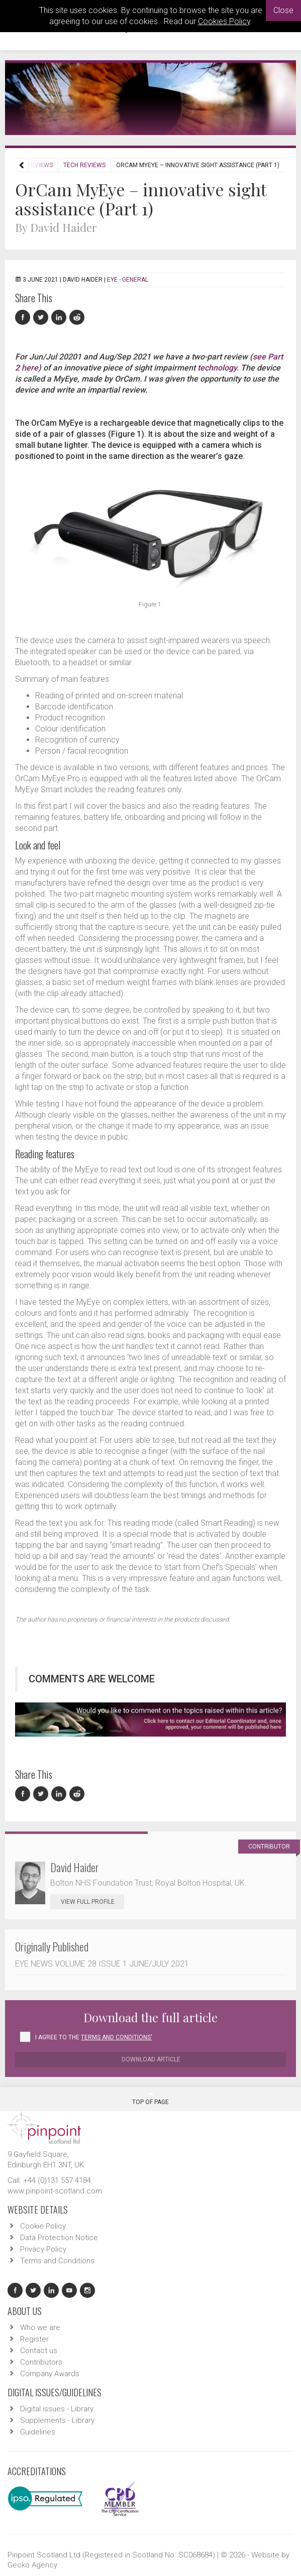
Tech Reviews (84, 165)
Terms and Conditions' (116, 2037)
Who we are (40, 2327)
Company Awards (49, 2373)
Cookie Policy (43, 2226)
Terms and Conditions (57, 2260)
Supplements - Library (57, 2420)
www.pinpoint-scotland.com (55, 2190)
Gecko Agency (32, 2564)
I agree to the (93, 2037)
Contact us (38, 2350)
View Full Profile (92, 1901)
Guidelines (37, 2431)
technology (217, 368)
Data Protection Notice (59, 2237)
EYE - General (127, 279)
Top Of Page (150, 2098)
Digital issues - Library (56, 2408)
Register (34, 2339)
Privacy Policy (43, 2249)
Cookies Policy (224, 21)
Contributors (41, 2362)
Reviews (40, 165)
